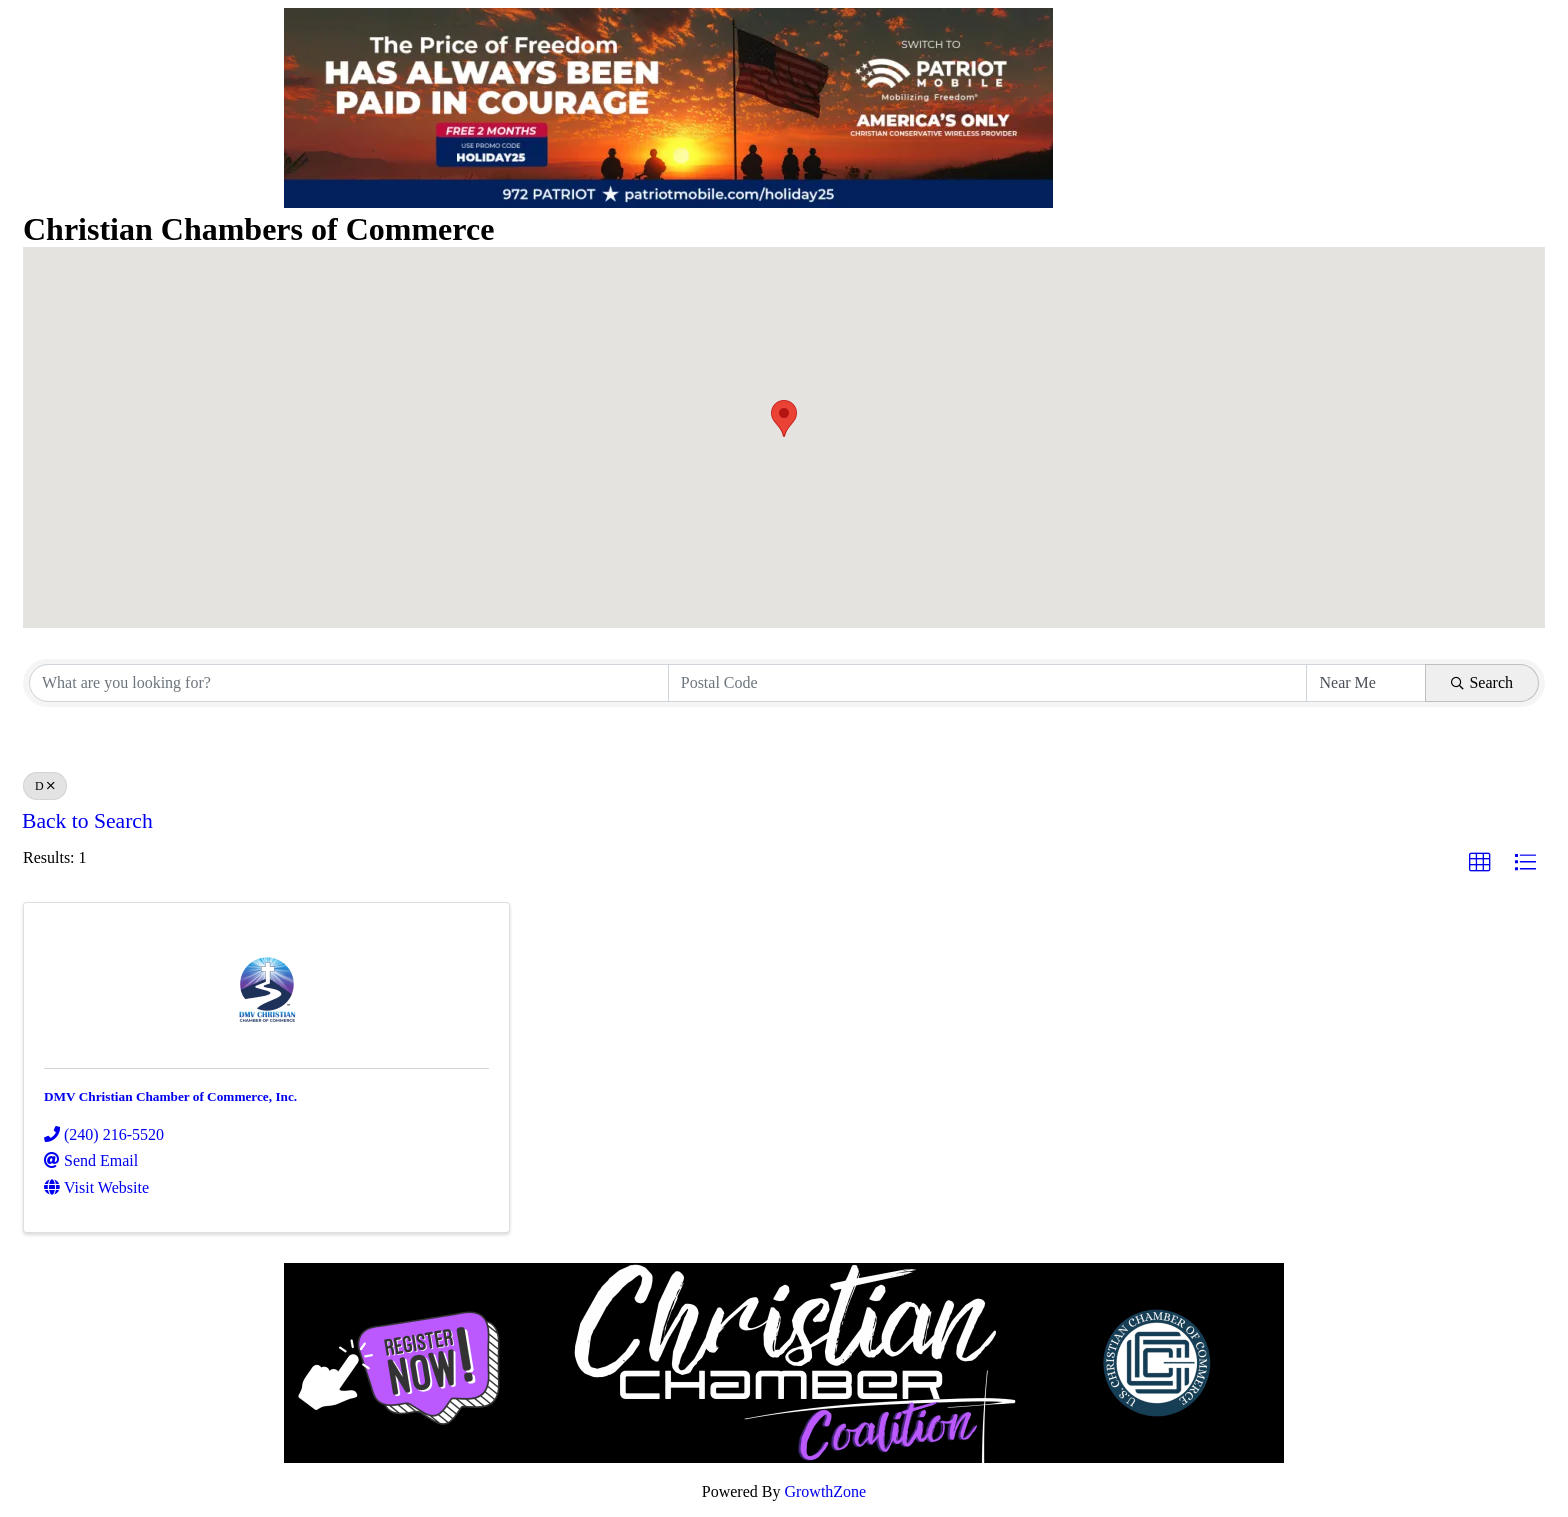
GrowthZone (825, 1491)
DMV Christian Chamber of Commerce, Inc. (170, 1096)
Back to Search (87, 821)
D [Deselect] (45, 786)
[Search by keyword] (349, 683)
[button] (784, 418)
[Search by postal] (988, 683)
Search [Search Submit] (1482, 682)
